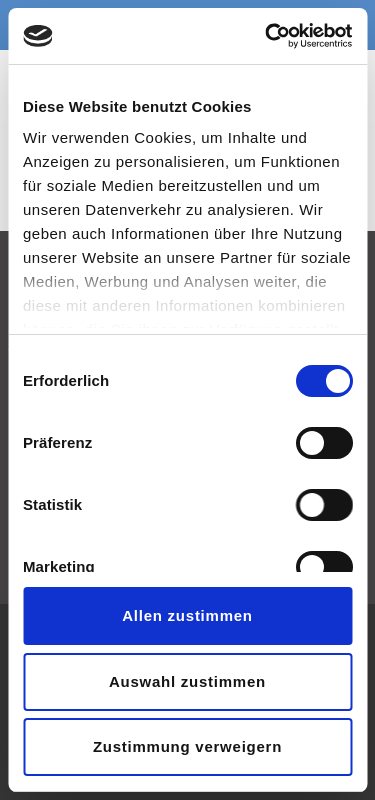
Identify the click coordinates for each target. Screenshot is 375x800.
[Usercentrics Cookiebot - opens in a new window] (267, 36)
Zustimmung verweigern (187, 746)
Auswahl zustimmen (187, 681)
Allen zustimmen (187, 615)
